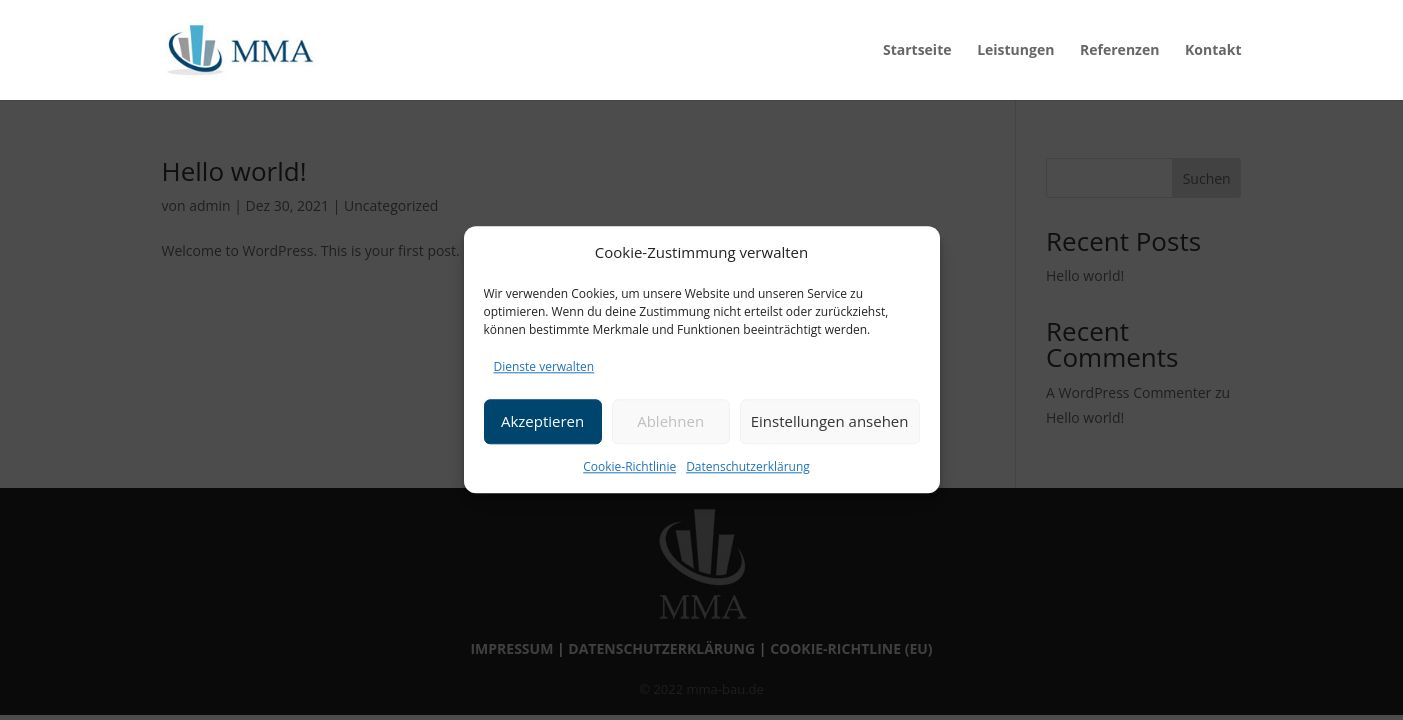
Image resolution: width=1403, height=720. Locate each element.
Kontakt (1213, 51)
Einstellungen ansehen (830, 421)
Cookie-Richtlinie (629, 466)
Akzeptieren (542, 421)
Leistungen (1015, 51)
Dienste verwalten (544, 366)
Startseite (917, 51)
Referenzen (1119, 51)
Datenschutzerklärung (748, 466)
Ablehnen (670, 421)
